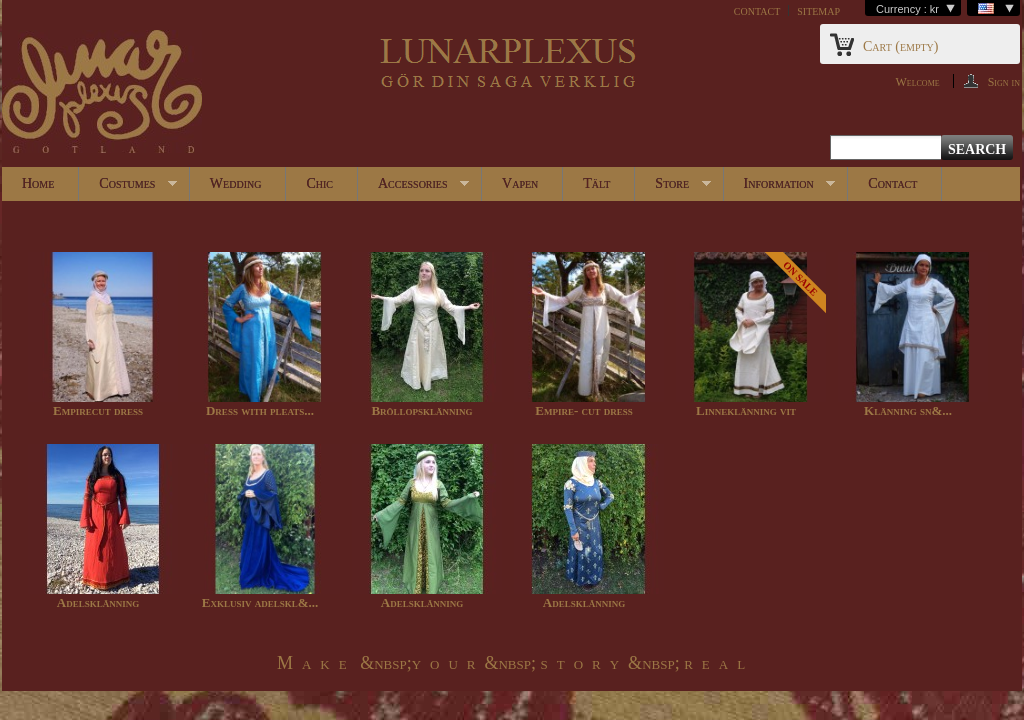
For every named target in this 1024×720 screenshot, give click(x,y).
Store (672, 188)
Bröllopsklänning (421, 410)
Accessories (413, 188)
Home (38, 183)
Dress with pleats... (260, 410)
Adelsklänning (98, 602)
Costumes (128, 188)
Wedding (236, 183)
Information (780, 188)
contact (757, 10)
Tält (596, 183)
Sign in (1004, 81)
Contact (892, 183)
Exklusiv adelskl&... (260, 602)
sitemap (818, 10)
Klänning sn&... (908, 410)
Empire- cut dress (584, 410)
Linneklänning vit (746, 410)
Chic (319, 183)
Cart (900, 46)
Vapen (520, 183)
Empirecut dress (98, 410)
